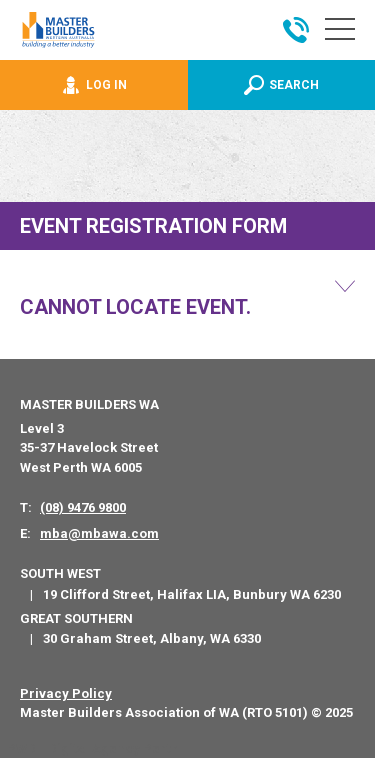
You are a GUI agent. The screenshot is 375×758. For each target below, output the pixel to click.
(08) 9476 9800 (83, 507)
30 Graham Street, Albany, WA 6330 (152, 638)
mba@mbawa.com (99, 533)
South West (60, 573)
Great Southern (76, 618)
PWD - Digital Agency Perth (92, 748)
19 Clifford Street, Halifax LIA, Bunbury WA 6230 (192, 594)
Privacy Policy (66, 693)
